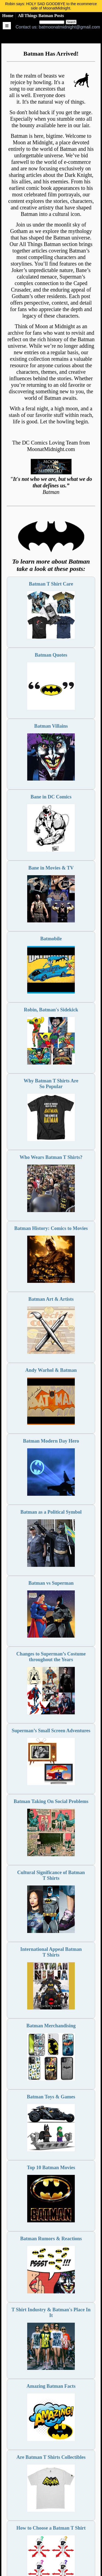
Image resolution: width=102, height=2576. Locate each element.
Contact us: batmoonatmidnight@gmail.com (58, 27)
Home (7, 15)
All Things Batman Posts (41, 15)
